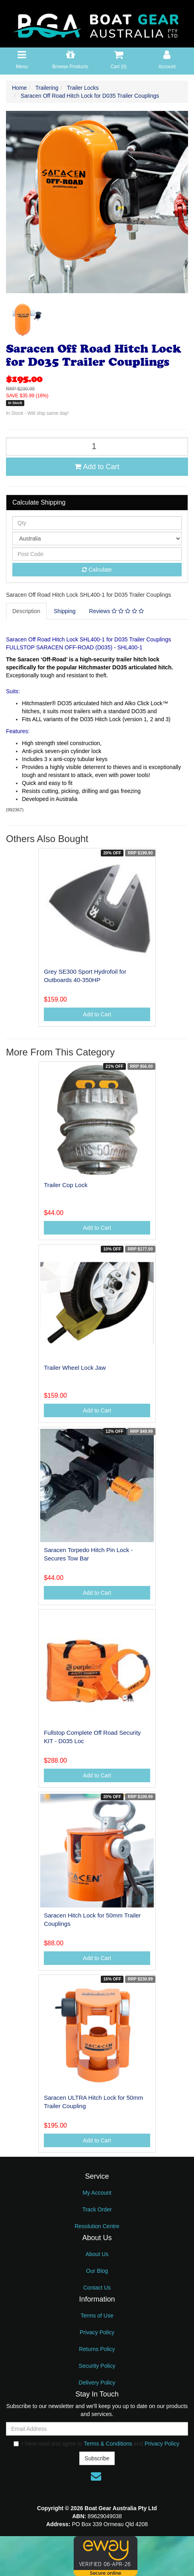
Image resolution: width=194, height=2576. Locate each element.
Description (26, 611)
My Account (96, 2192)
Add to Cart (96, 467)
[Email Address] (97, 2429)
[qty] (97, 523)
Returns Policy (97, 2349)
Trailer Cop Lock (65, 1184)
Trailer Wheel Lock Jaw (75, 1367)
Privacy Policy (97, 2332)
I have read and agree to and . (97, 2443)
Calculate (97, 569)
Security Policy (97, 2366)
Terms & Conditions (108, 2443)
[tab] (26, 611)
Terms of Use (96, 2315)
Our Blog (97, 2271)
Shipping (65, 611)
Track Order (97, 2209)
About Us (97, 2254)
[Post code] (97, 554)
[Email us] (96, 2476)
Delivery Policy (97, 2382)
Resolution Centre (96, 2226)
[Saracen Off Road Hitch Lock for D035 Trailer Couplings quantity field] (97, 447)
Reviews (116, 611)
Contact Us (97, 2287)
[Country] (97, 538)
